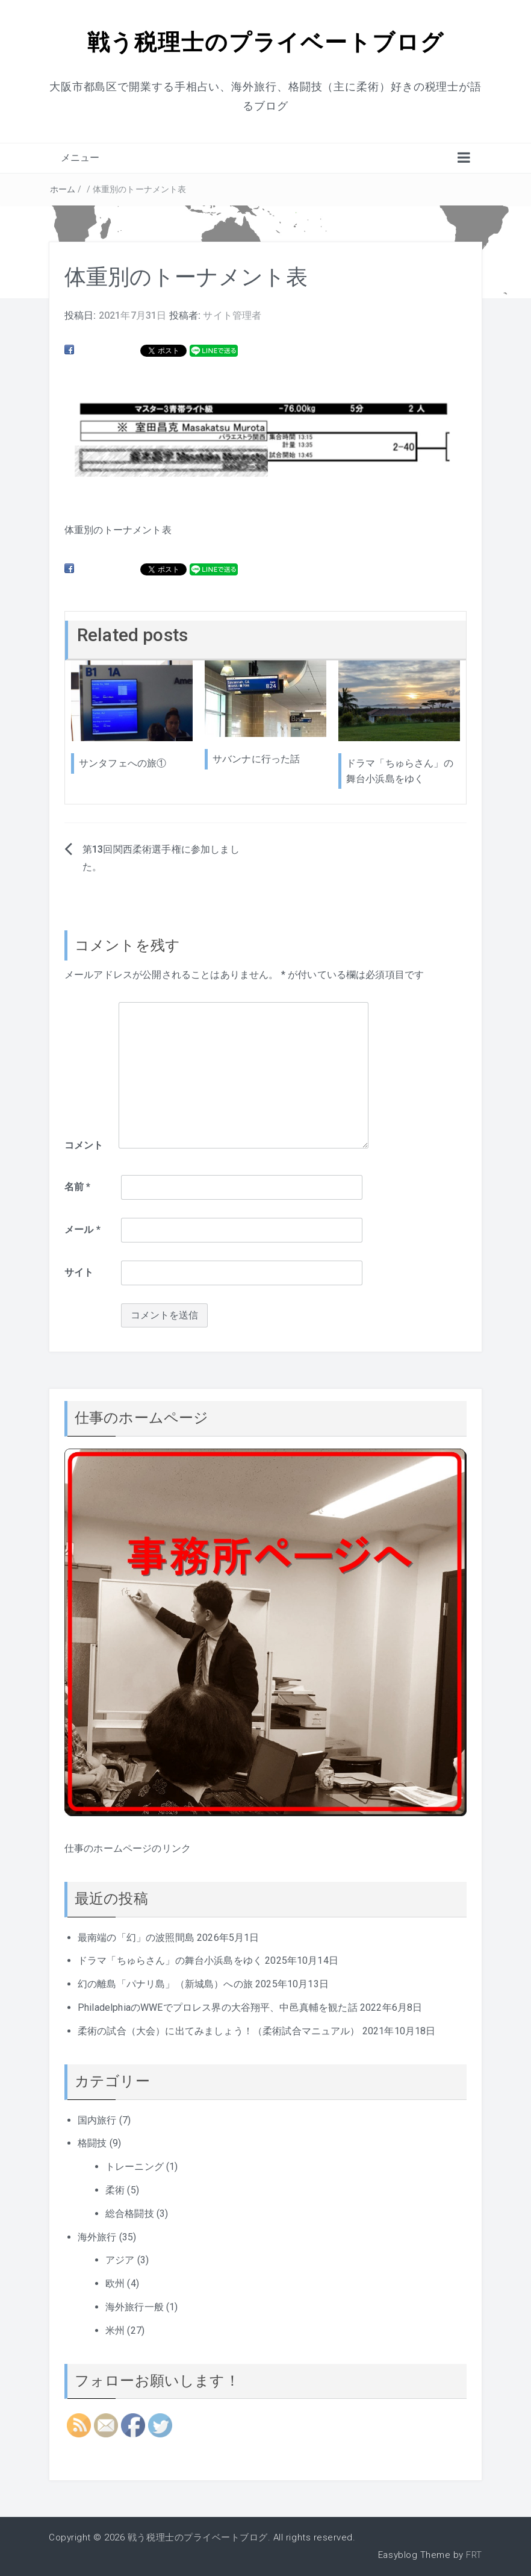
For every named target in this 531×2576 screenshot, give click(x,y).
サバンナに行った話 (256, 759)
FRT (474, 2554)
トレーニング (134, 2166)
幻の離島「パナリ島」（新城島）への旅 (165, 1984)
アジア (119, 2260)
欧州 (115, 2283)
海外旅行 (97, 2236)
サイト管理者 (232, 315)
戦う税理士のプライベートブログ (265, 41)
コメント (84, 1144)
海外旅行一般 (134, 2306)
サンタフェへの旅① (122, 763)
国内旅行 (97, 2119)
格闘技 (92, 2143)
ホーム (62, 189)
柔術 (115, 2189)
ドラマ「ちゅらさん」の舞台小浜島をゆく (170, 1960)
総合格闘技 (129, 2213)
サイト (78, 1271)
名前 (77, 1186)
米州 (115, 2330)
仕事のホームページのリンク (127, 1848)
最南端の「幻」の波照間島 (136, 1937)
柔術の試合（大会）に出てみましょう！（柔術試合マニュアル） (219, 2030)
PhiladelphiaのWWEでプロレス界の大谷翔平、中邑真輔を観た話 (218, 2007)
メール (82, 1229)
